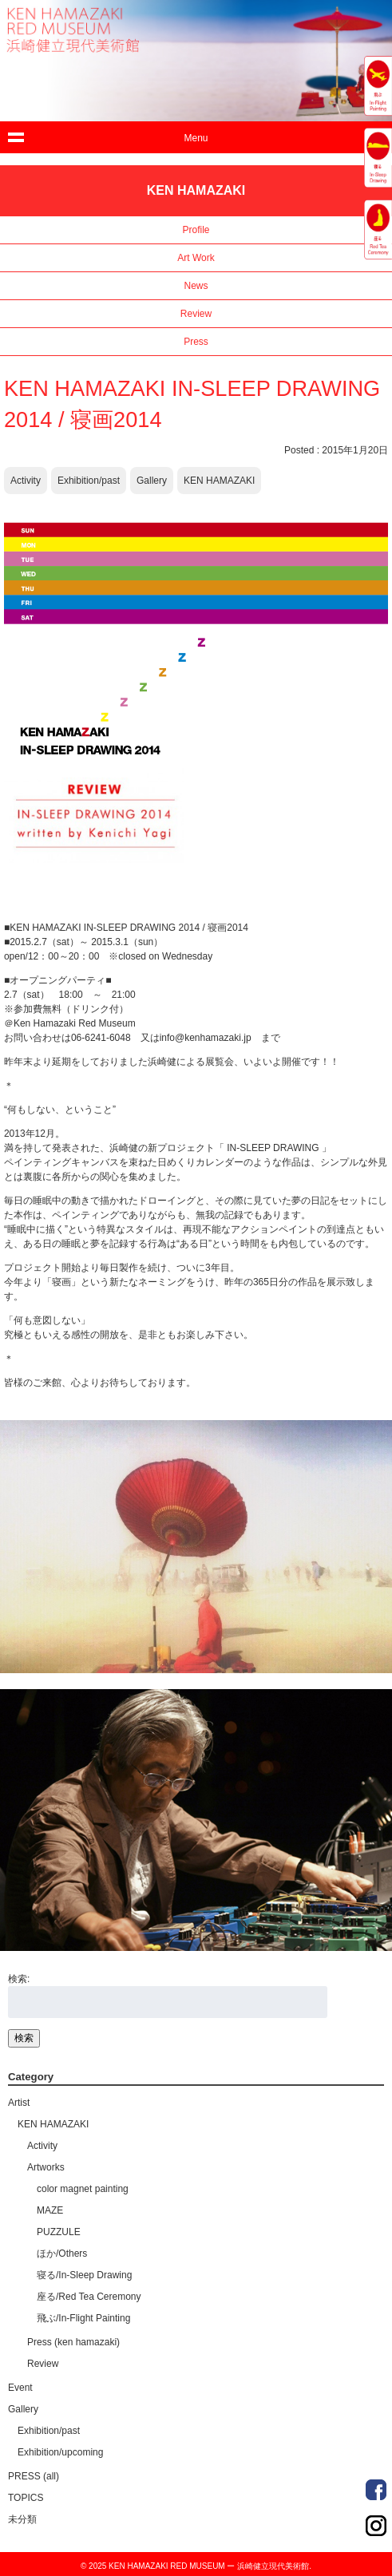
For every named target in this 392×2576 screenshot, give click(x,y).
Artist (19, 2102)
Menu (196, 138)
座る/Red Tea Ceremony (89, 2296)
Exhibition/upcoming (60, 2452)
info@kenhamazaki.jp (205, 1037)
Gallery (152, 480)
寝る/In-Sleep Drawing (84, 2275)
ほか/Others (62, 2253)
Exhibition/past (88, 480)
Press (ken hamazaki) (73, 2342)
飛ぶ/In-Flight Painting (83, 2318)
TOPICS (25, 2497)
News (196, 285)
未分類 (22, 2519)
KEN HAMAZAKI (219, 480)
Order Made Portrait (376, 2489)
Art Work (195, 257)
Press (196, 341)
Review (196, 313)
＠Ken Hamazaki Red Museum (70, 1023)
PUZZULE (59, 2232)
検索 (24, 2038)
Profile (195, 229)
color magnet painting (83, 2188)
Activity (25, 480)
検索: (19, 1978)
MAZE (50, 2210)
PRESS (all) (33, 2476)
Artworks (46, 2167)
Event (20, 2387)
